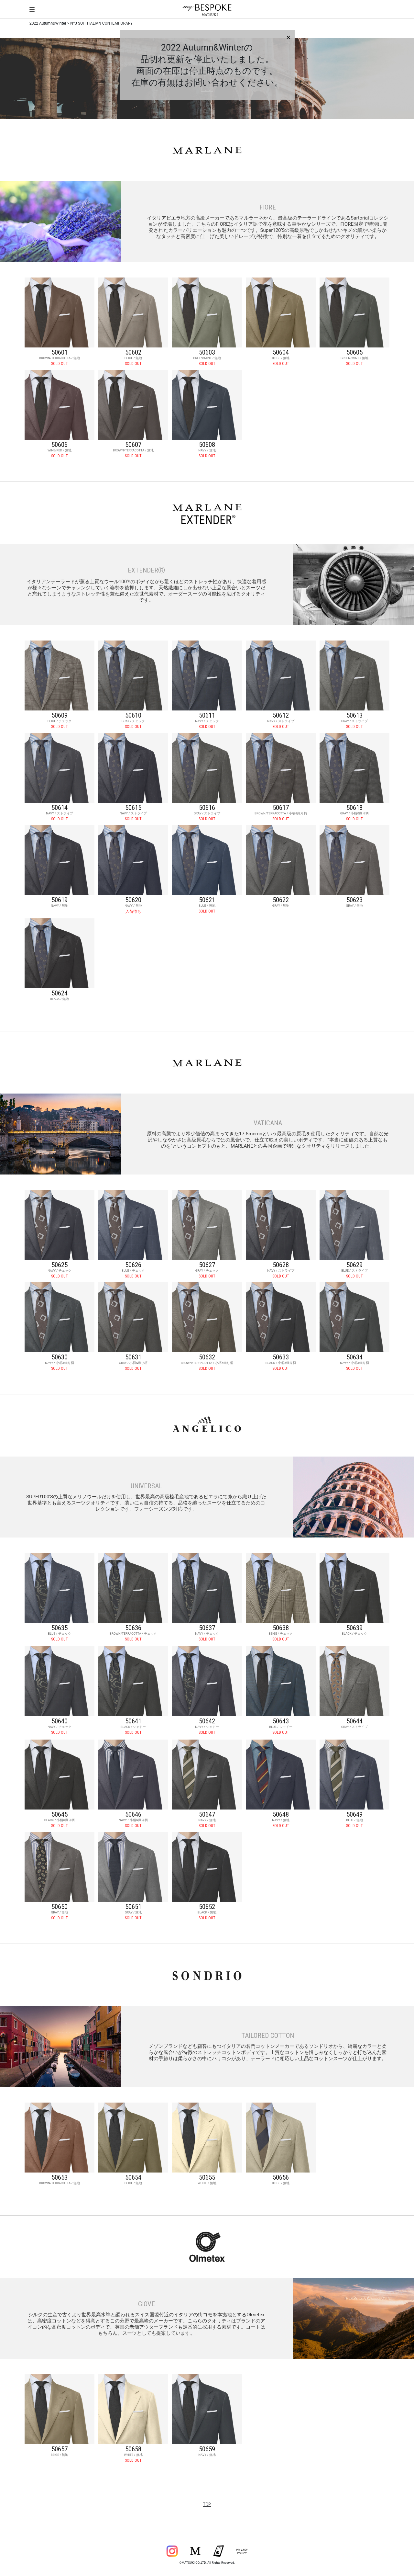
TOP (207, 2504)
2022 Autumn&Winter (47, 23)
